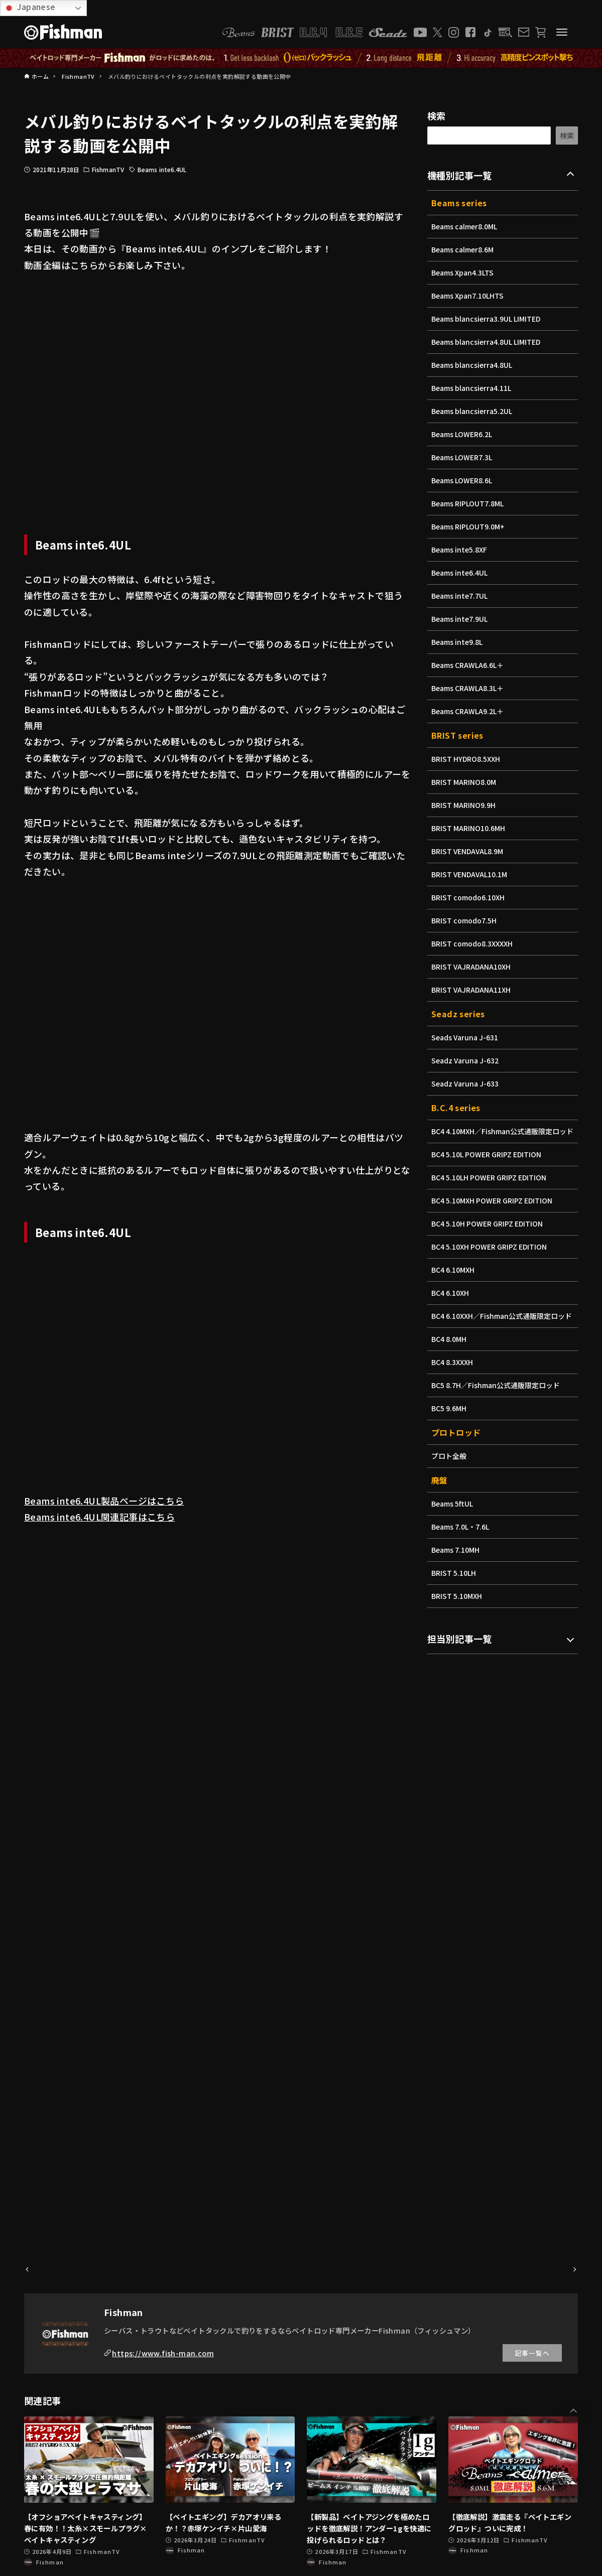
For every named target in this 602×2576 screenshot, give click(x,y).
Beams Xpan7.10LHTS (469, 296)
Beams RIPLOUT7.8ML (469, 503)
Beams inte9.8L (458, 642)
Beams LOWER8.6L (463, 480)
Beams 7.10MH (456, 1571)
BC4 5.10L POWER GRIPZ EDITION (489, 1165)
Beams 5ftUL (453, 1525)
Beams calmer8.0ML (466, 226)
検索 (436, 115)
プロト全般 (449, 1477)
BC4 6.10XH (451, 1303)
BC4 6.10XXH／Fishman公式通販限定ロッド (500, 1331)
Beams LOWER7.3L (463, 457)
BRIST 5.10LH (454, 1594)
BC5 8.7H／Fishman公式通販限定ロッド (498, 1406)
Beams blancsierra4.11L (473, 388)
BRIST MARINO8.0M (465, 782)
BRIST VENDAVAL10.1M (471, 874)
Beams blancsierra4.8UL (474, 365)
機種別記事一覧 (459, 175)
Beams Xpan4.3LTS (464, 272)
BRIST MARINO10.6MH (470, 828)
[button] (573, 2410)
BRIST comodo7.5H (465, 920)
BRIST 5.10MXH (458, 1617)
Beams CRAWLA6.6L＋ (469, 665)
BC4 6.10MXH (453, 1280)
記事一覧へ (532, 2353)
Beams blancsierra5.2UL (474, 411)
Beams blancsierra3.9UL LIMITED (488, 319)
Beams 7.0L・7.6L (461, 1548)
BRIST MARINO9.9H (465, 805)
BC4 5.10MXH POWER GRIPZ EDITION (494, 1211)
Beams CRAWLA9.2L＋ (469, 711)
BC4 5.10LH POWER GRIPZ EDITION (491, 1188)
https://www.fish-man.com (163, 2353)
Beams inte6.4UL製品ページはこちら (104, 1500)
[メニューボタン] (562, 32)
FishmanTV (108, 169)
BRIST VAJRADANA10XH (473, 967)
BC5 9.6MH (449, 1429)
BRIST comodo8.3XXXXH (474, 943)
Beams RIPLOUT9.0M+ (469, 526)
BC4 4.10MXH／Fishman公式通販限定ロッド (501, 1136)
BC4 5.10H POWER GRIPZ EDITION (490, 1234)
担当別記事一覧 (459, 1659)
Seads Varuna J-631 (466, 1037)
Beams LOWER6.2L (463, 434)
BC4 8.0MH (449, 1360)
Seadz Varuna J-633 (466, 1083)
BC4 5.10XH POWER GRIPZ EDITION (492, 1257)
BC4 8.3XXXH (453, 1383)
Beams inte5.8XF (460, 550)
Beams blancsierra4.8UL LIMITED (488, 342)
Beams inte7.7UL (461, 596)
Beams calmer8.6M (464, 249)
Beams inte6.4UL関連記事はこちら (99, 1516)
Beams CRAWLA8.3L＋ (469, 688)
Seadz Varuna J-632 (466, 1060)
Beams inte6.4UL (162, 169)
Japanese (29, 7)
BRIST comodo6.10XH (469, 897)
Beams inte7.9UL (461, 619)
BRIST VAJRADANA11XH (473, 990)
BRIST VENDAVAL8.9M (469, 851)
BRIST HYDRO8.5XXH (467, 759)
